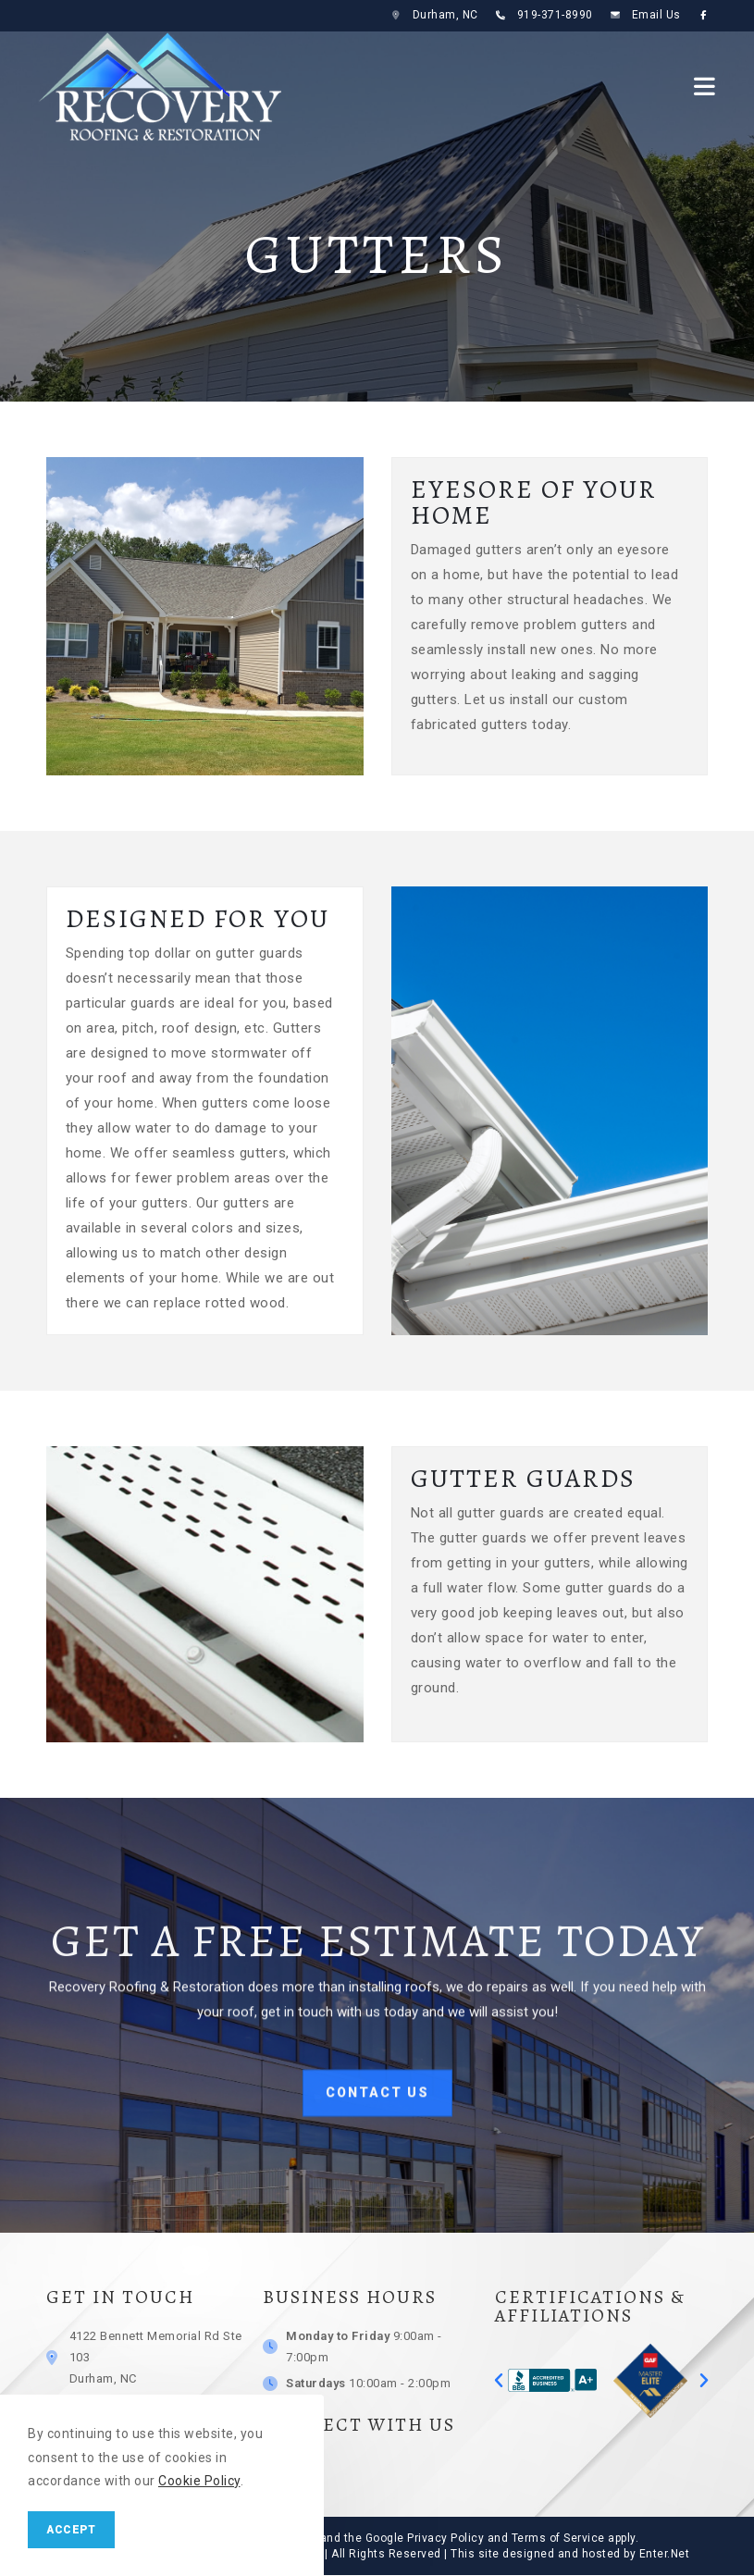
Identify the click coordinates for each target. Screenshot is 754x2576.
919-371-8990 (555, 14)
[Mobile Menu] (705, 86)
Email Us (656, 14)
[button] (499, 2381)
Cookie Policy (199, 2480)
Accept (71, 2529)
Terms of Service (558, 2538)
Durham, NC (445, 14)
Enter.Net (664, 2553)
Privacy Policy (445, 2538)
